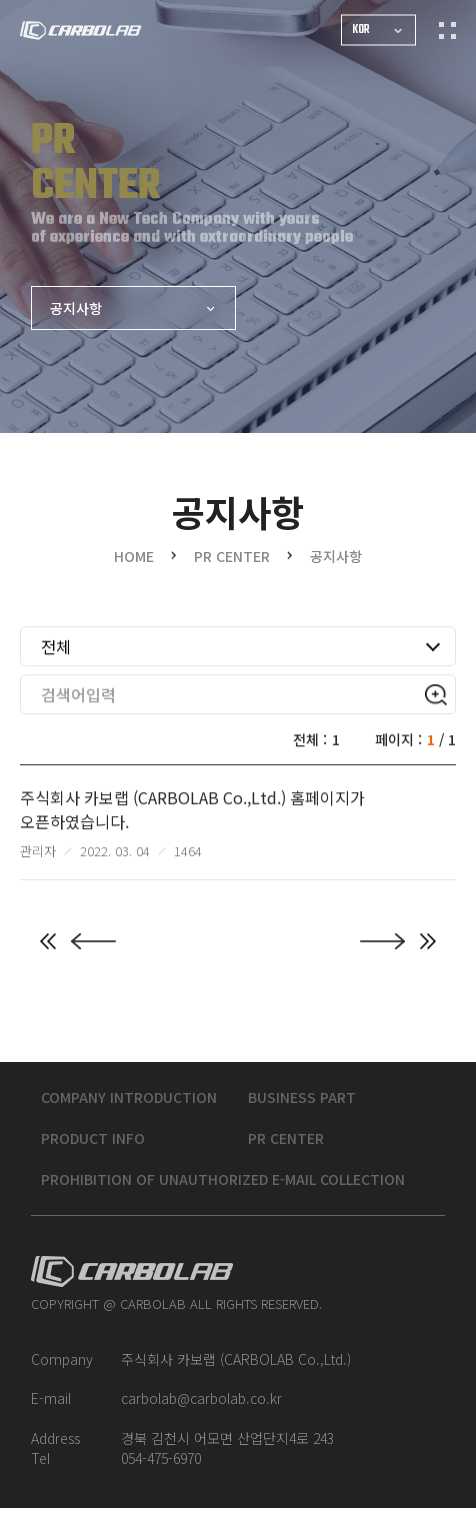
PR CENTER (286, 1158)
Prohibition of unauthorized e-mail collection (232, 1199)
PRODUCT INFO (102, 1158)
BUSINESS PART (302, 1117)
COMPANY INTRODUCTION (138, 1117)
